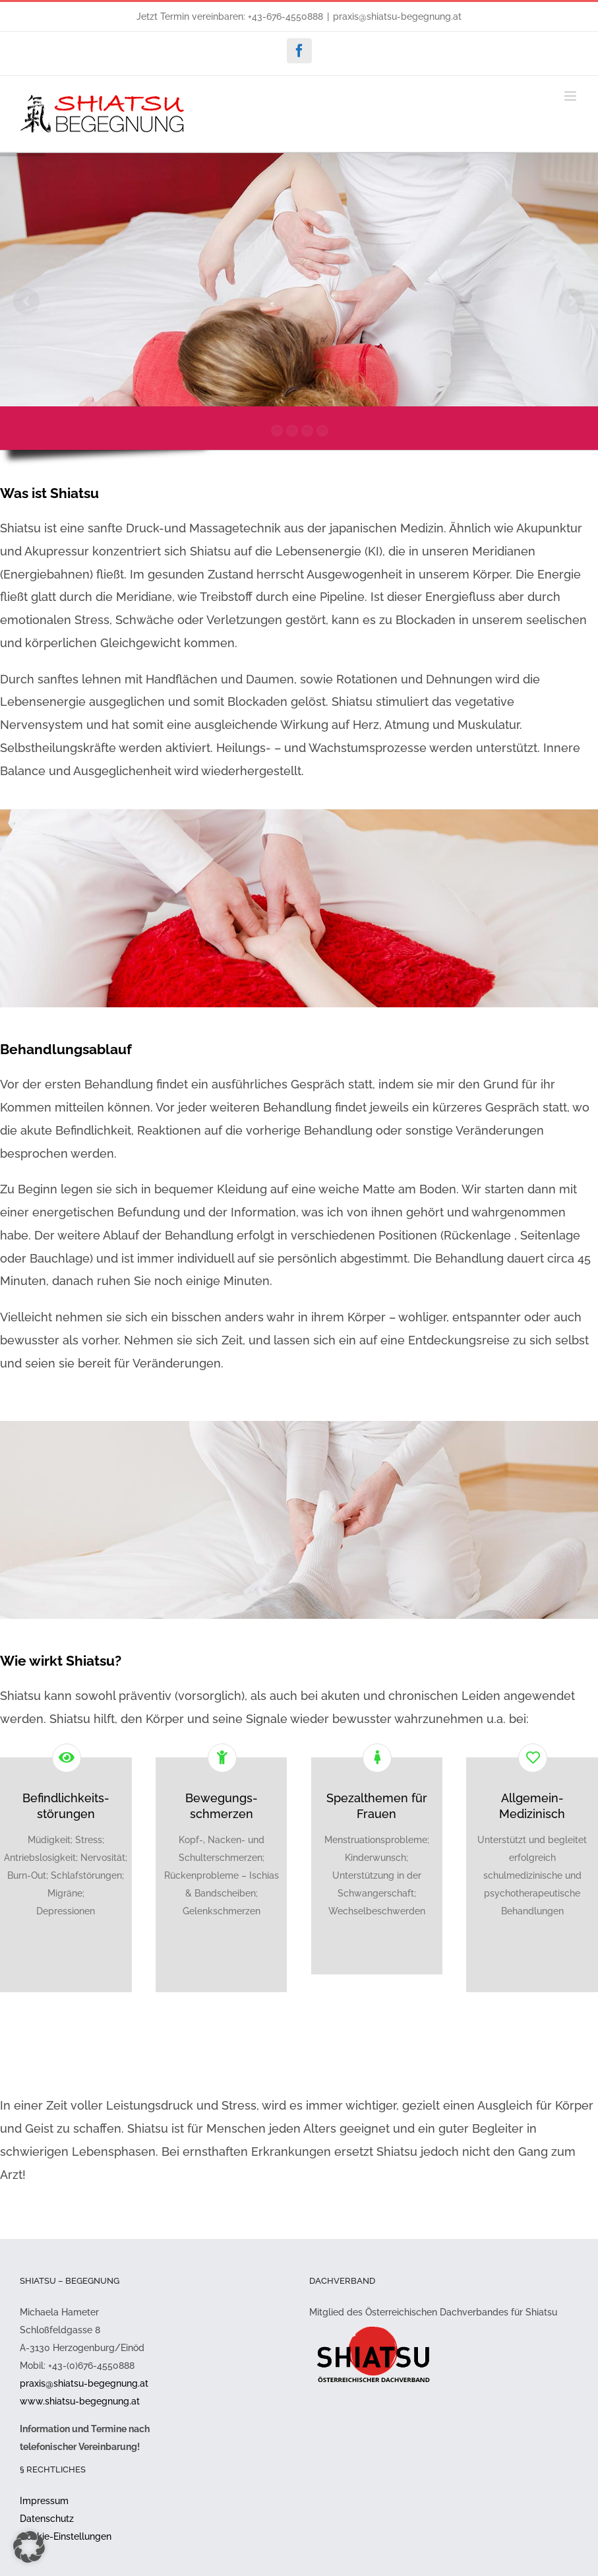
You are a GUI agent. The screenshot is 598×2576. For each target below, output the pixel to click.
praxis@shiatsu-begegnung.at (397, 16)
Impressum (44, 2501)
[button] (29, 2547)
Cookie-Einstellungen (65, 2536)
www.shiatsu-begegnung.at (80, 2401)
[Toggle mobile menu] (571, 96)
